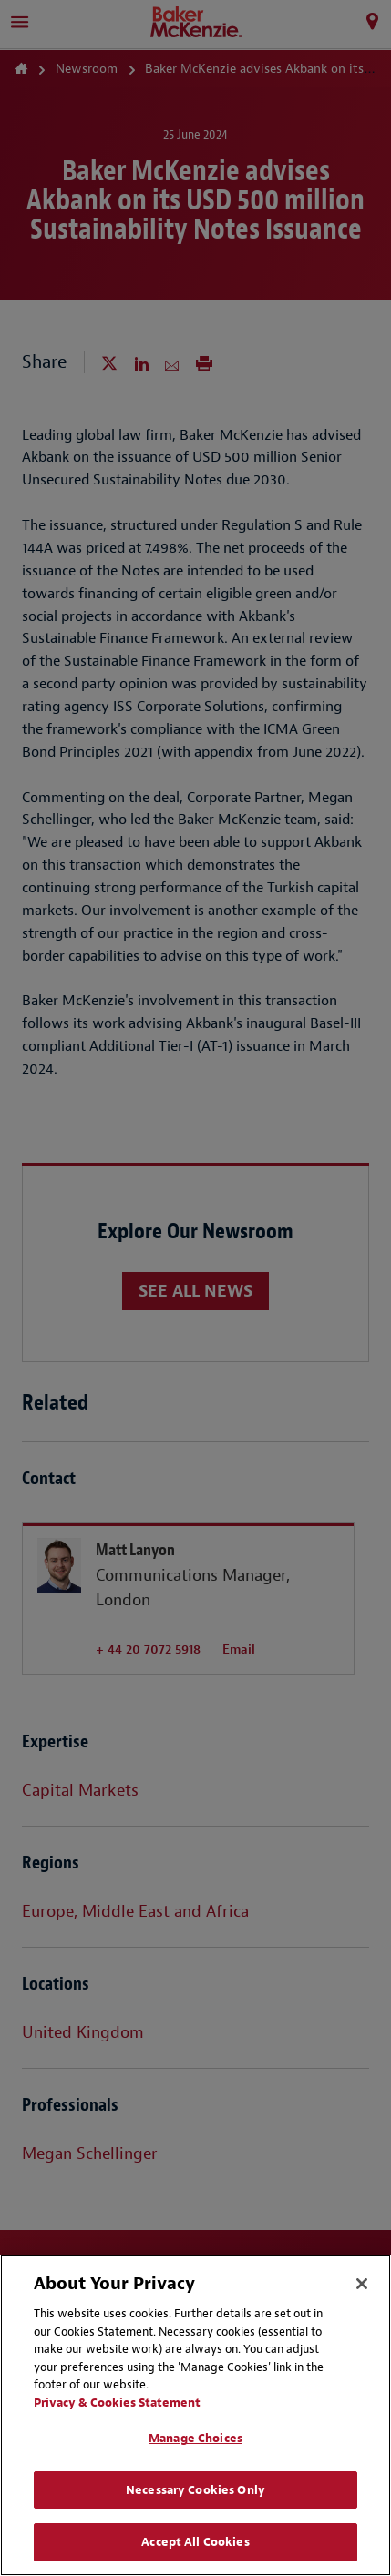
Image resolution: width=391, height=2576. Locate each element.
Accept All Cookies (195, 2542)
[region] (195, 2415)
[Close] (362, 2284)
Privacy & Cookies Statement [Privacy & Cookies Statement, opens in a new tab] (117, 2402)
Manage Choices (195, 2438)
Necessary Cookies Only (195, 2490)
